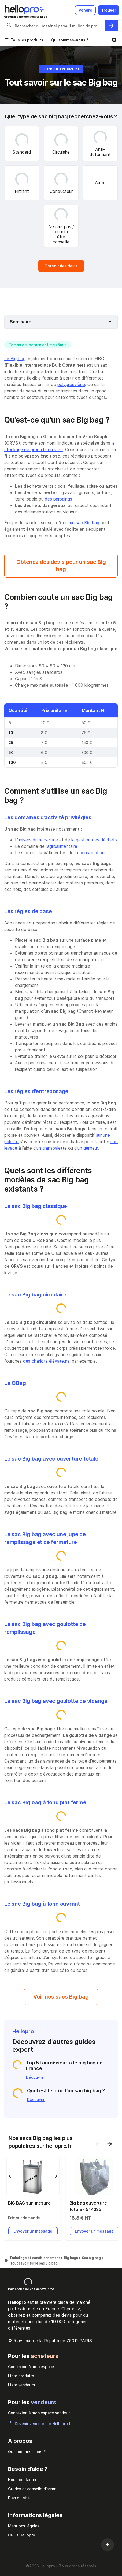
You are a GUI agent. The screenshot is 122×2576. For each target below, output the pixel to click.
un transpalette (51, 1148)
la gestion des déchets (94, 839)
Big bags (71, 2258)
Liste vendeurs (21, 2385)
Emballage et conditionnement (35, 2258)
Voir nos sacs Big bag (61, 1996)
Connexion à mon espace (31, 2366)
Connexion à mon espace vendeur (39, 2413)
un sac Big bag (84, 522)
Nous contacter (22, 2479)
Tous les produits (26, 40)
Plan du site (19, 2498)
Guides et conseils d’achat (32, 2488)
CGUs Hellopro (21, 2535)
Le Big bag (14, 358)
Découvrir (34, 2077)
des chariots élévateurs (46, 1361)
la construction (90, 852)
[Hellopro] (6, 2260)
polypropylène (71, 384)
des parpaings (58, 499)
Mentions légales (23, 2526)
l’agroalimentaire (61, 846)
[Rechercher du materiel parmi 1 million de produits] (111, 25)
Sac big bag (92, 2258)
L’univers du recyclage (36, 839)
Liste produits (21, 2375)
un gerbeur (87, 1148)
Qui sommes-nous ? (69, 40)
